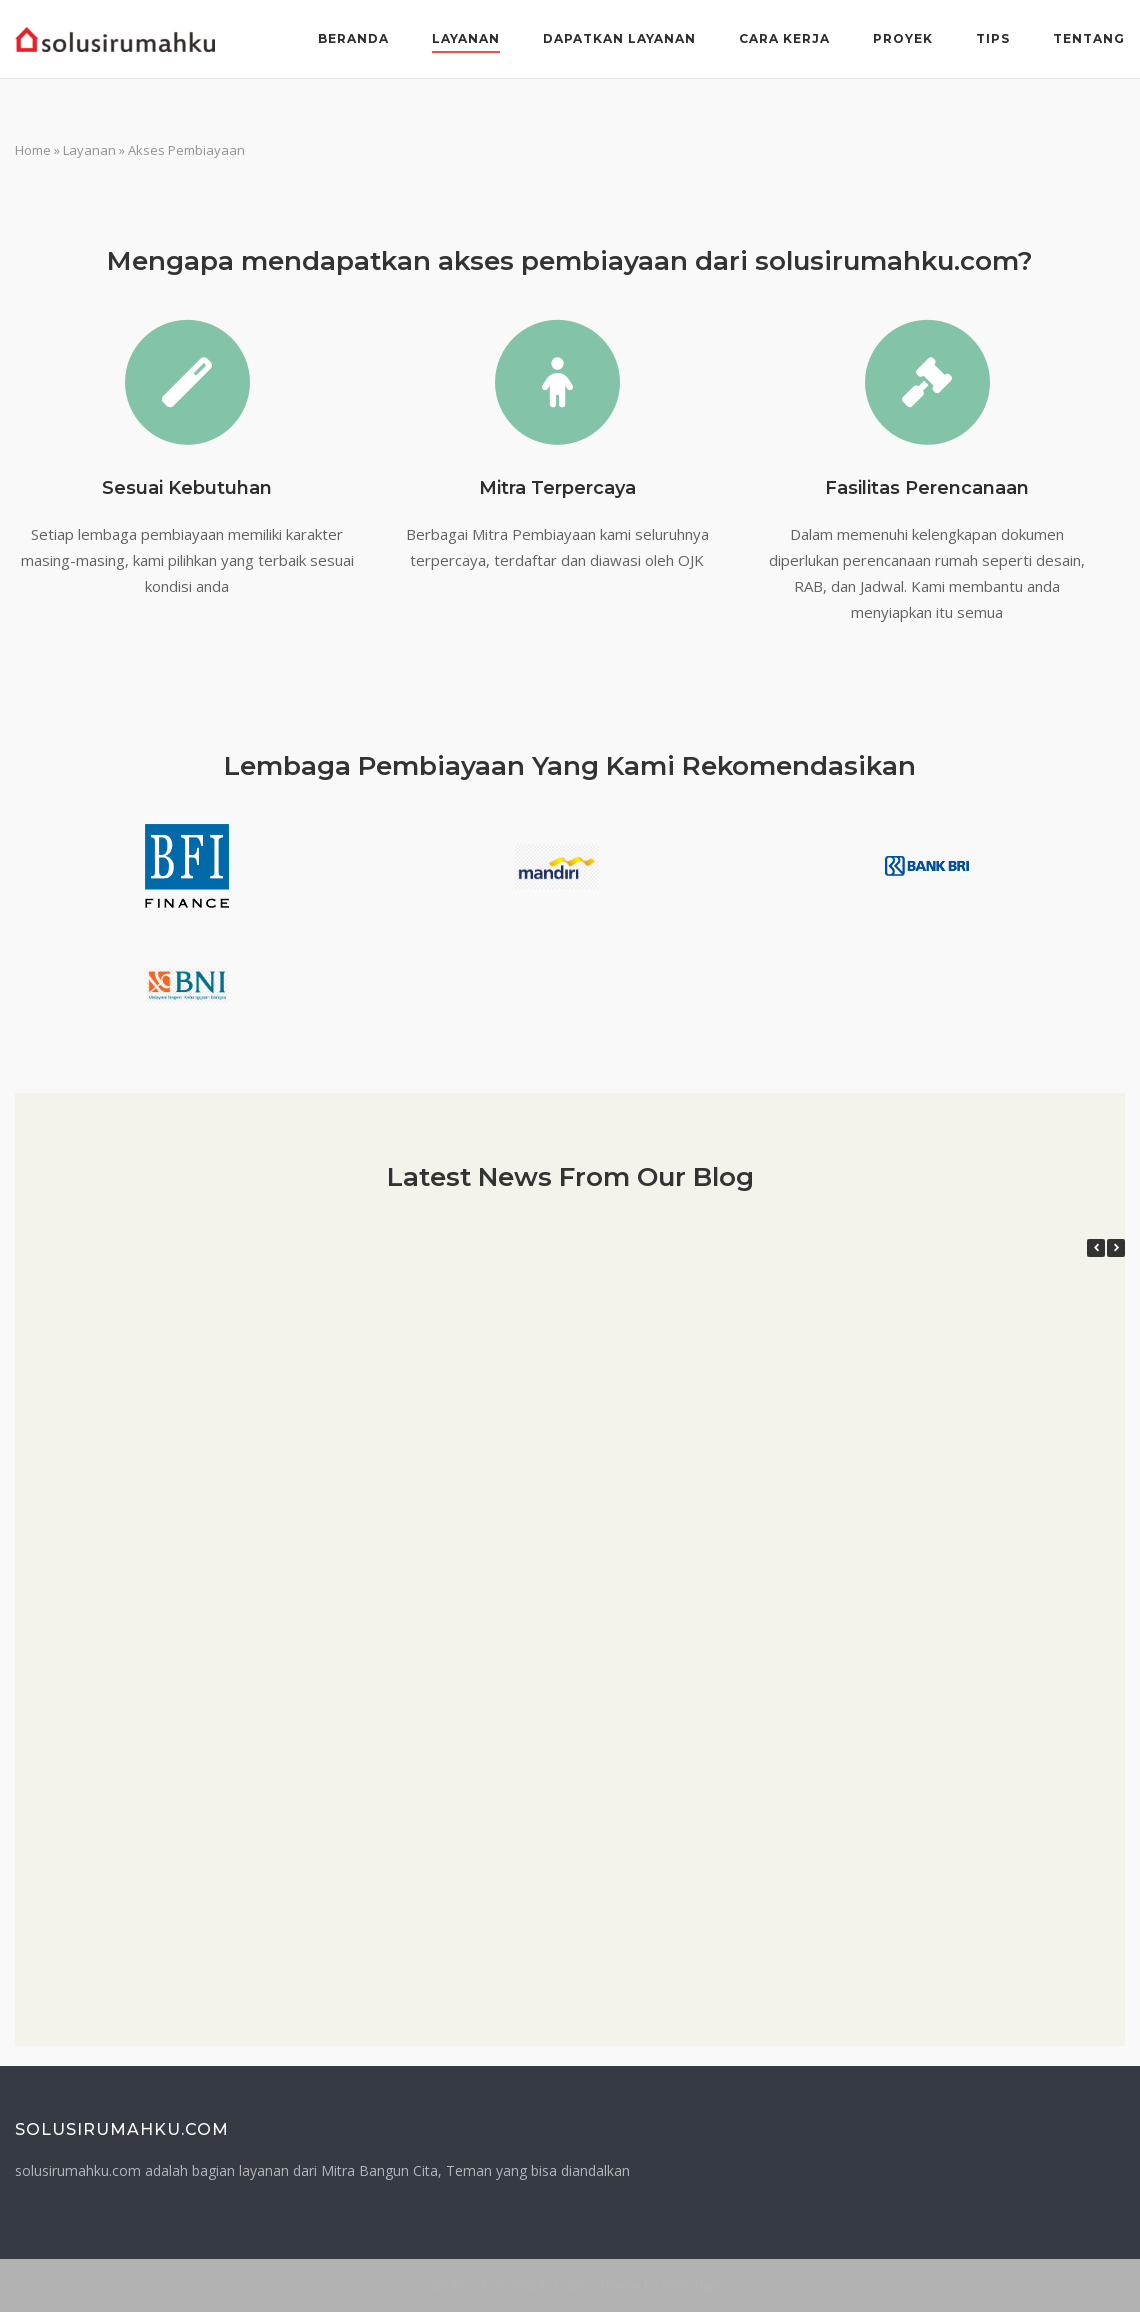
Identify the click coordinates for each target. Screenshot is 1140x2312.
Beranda (353, 38)
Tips (993, 38)
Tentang (1089, 38)
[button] (1116, 1248)
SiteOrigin (691, 2285)
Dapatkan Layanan (619, 38)
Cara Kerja (784, 38)
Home (33, 150)
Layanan (466, 38)
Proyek (903, 38)
